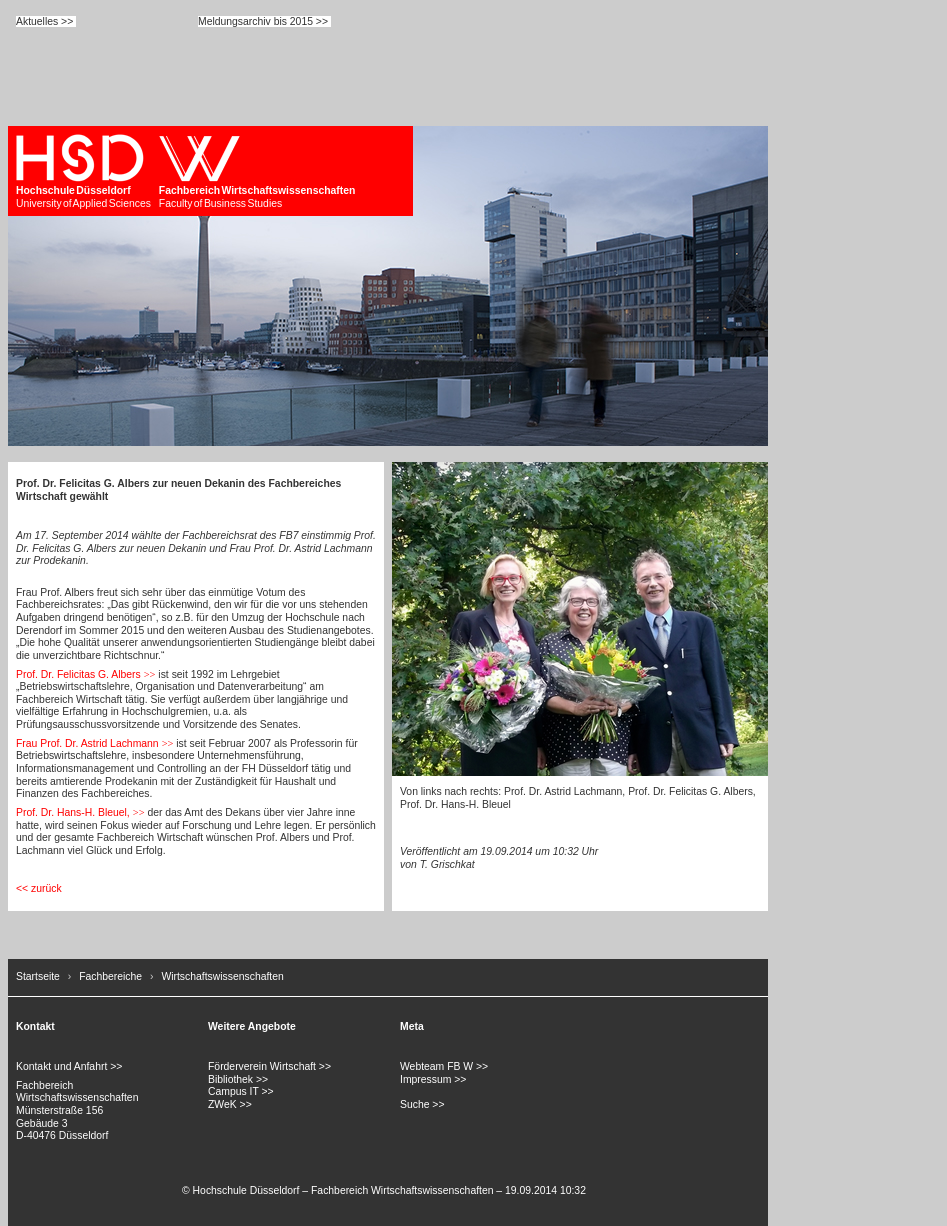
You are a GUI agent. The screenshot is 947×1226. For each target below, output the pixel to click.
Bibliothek (230, 1079)
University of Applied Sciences (83, 171)
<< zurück (39, 888)
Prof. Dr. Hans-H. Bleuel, (73, 812)
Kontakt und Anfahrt (61, 1066)
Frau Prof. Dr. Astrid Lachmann (87, 743)
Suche (414, 1104)
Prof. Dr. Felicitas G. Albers (78, 674)
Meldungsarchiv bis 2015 (255, 21)
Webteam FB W (436, 1066)
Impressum (425, 1079)
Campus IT (233, 1091)
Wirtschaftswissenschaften (222, 976)
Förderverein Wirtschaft (262, 1066)
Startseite (38, 976)
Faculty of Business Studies (257, 171)
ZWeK (222, 1104)
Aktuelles (37, 21)
